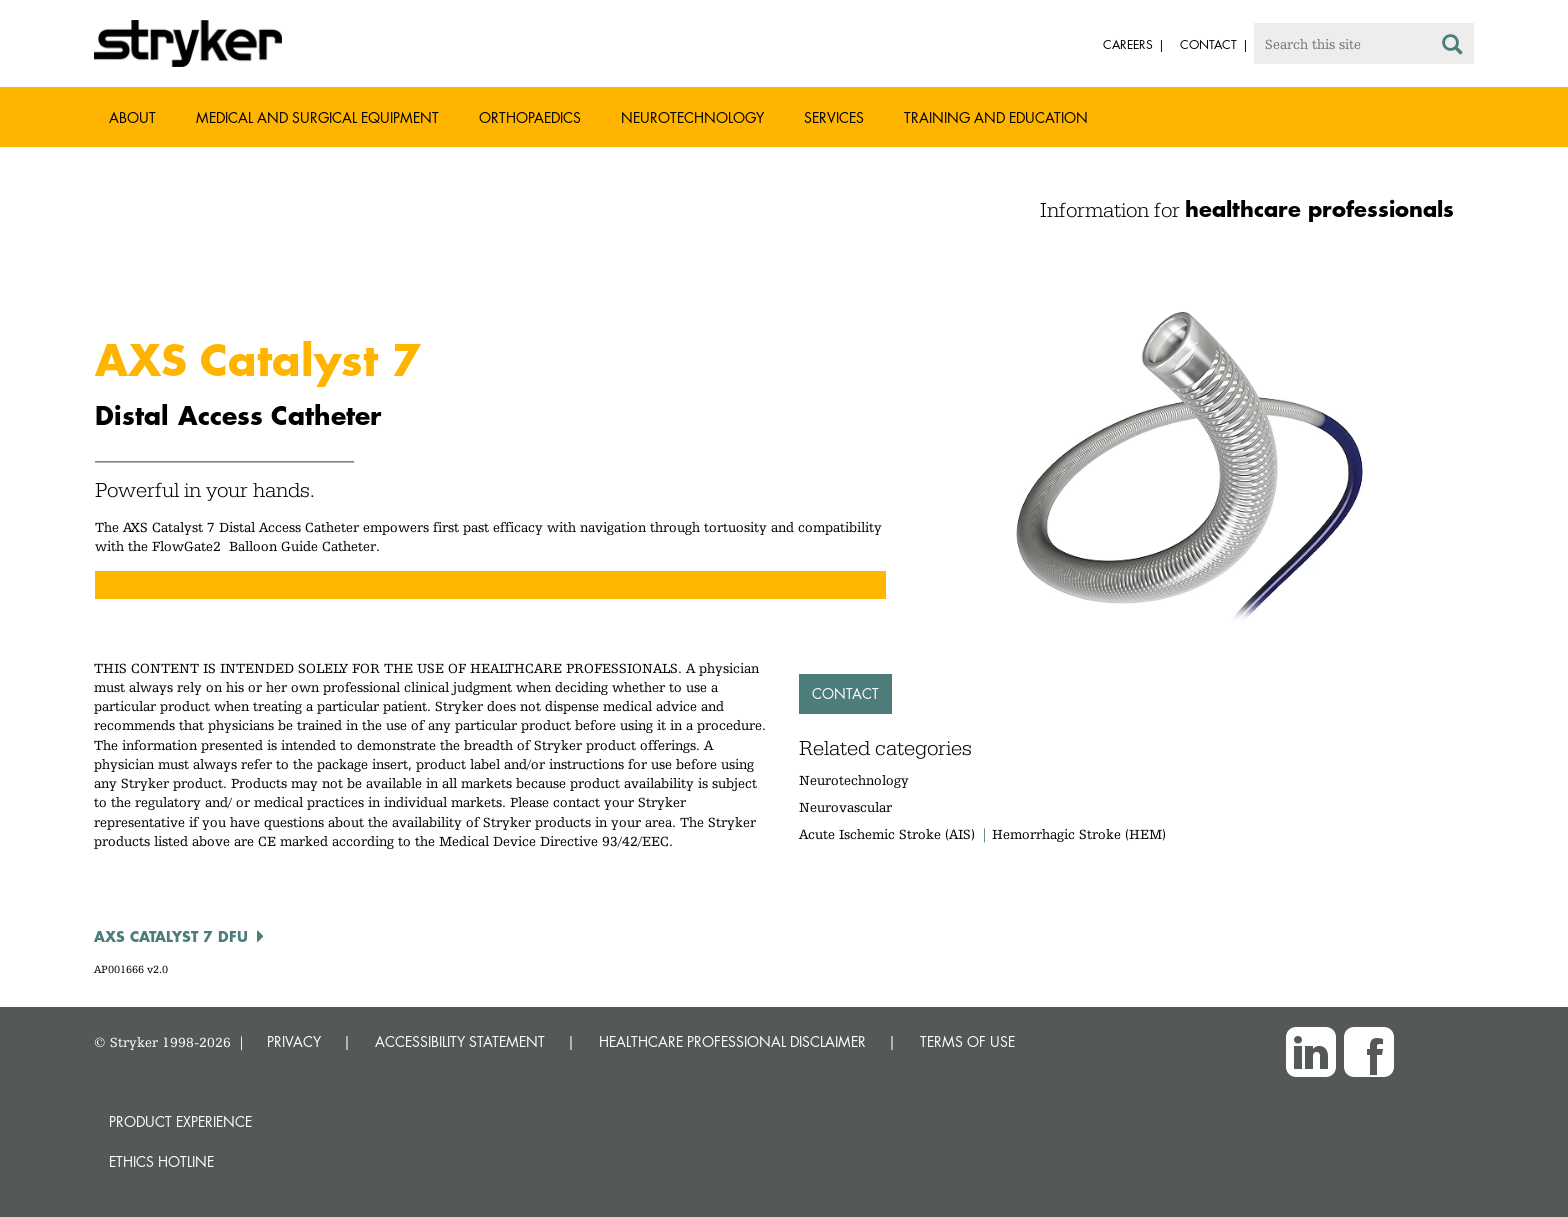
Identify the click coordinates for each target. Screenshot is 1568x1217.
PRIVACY (294, 1041)
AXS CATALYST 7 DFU (171, 936)
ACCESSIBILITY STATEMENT (460, 1041)
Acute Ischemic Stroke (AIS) (887, 834)
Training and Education (996, 117)
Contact (845, 693)
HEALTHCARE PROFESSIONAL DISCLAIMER (732, 1041)
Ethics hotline (161, 1161)
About (132, 117)
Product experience (180, 1121)
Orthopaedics (530, 117)
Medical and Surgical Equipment (317, 117)
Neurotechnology (692, 117)
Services (834, 117)
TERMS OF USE (967, 1041)
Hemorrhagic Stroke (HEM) (1079, 834)
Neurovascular (845, 807)
